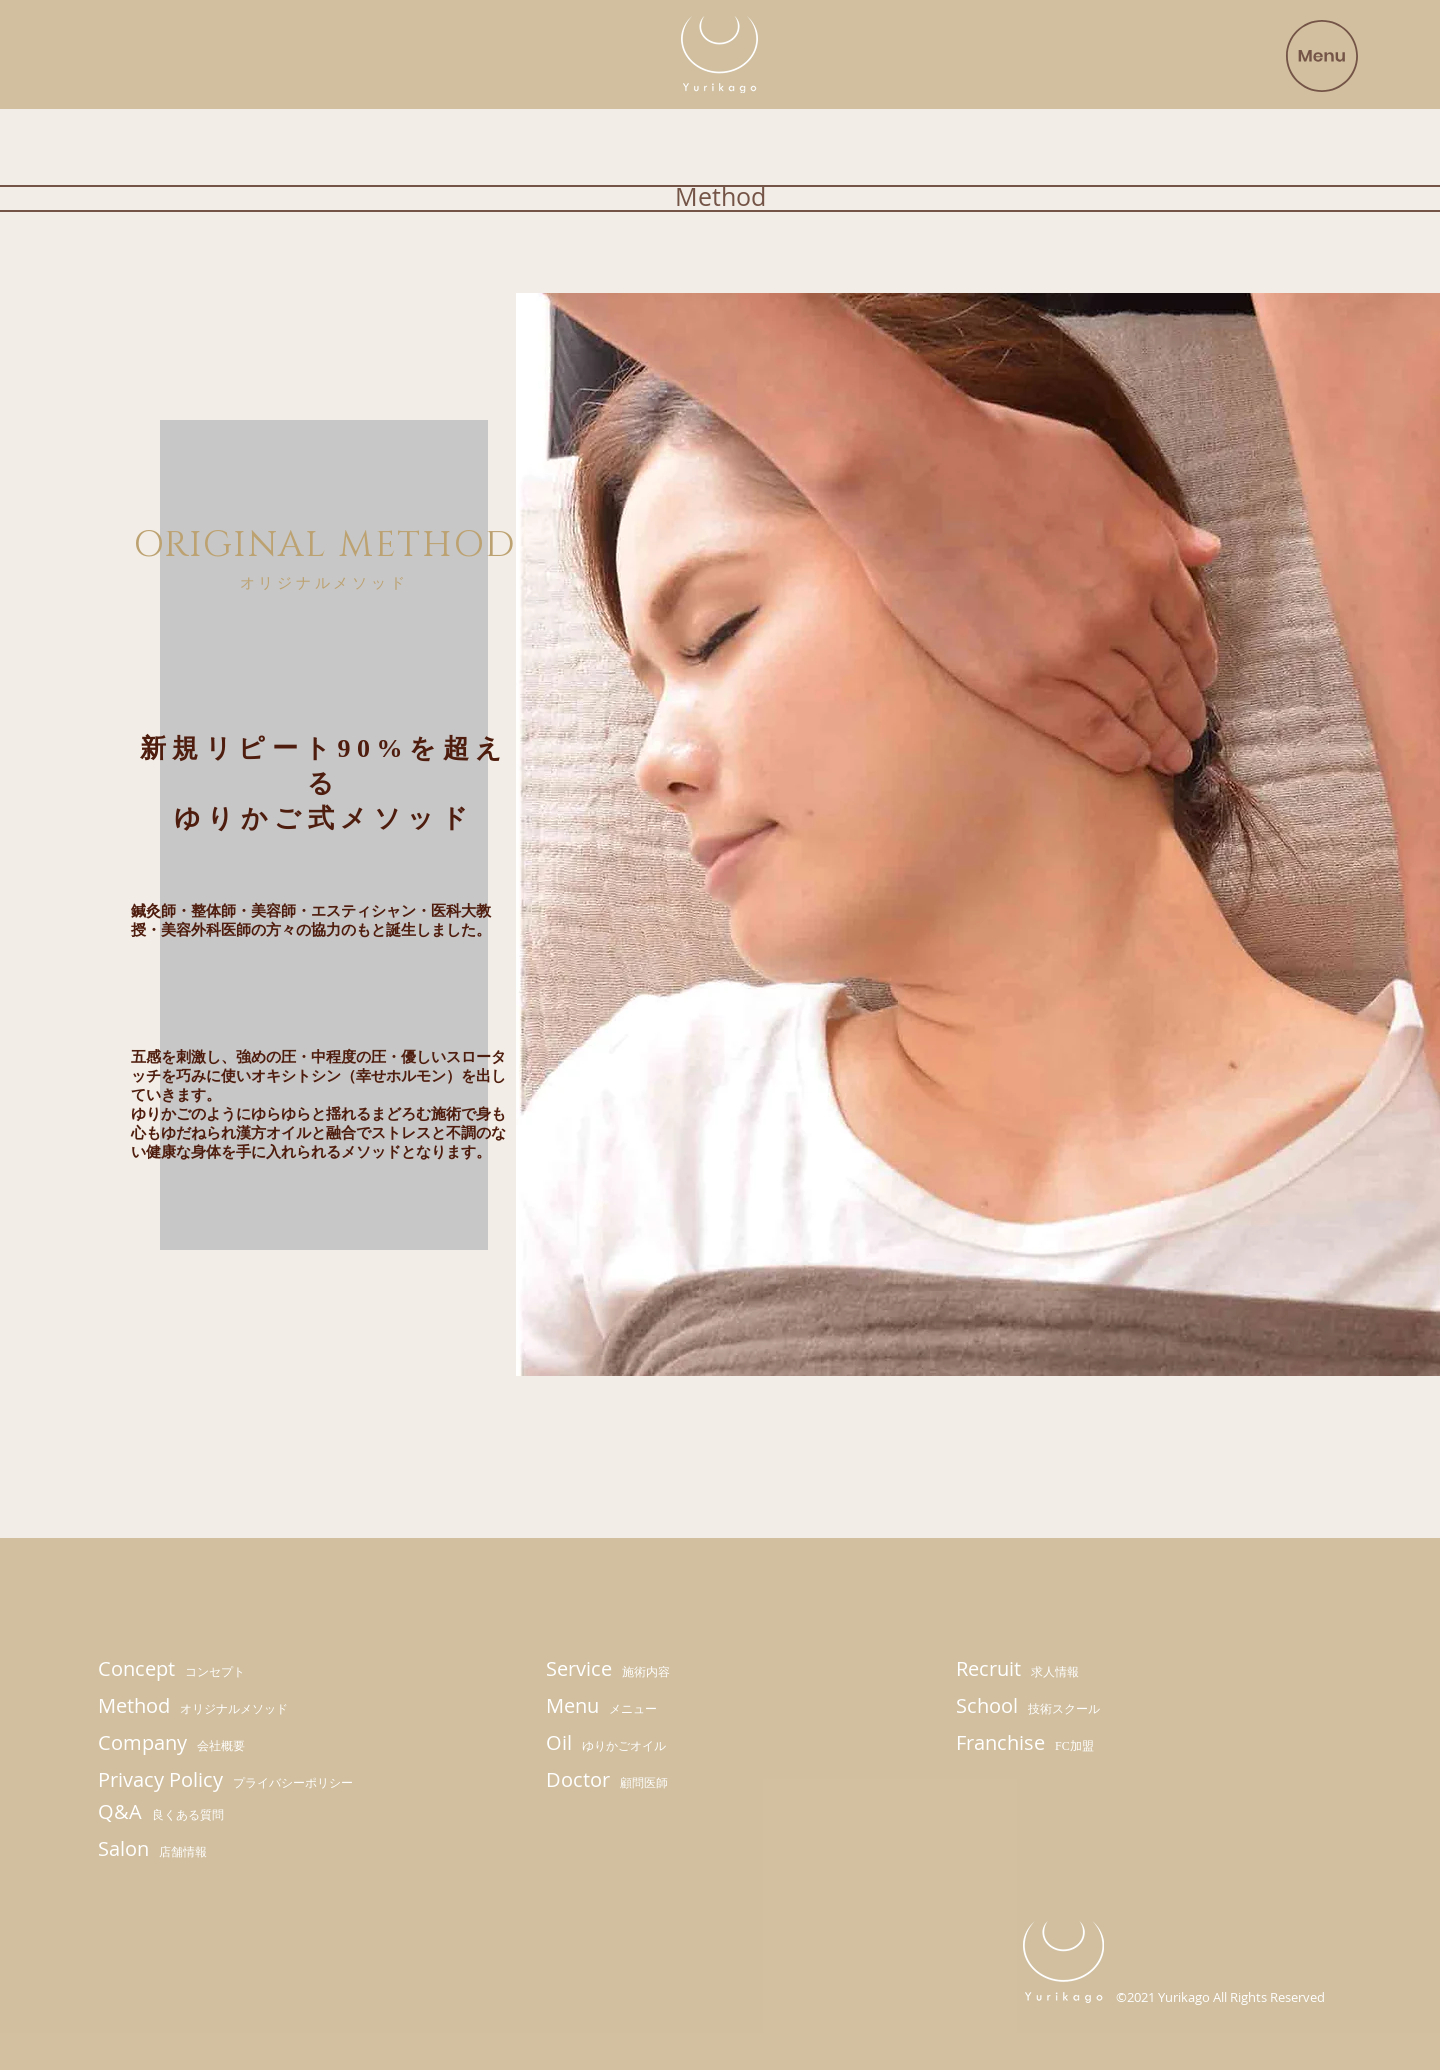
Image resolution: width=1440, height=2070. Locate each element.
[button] (1322, 56)
